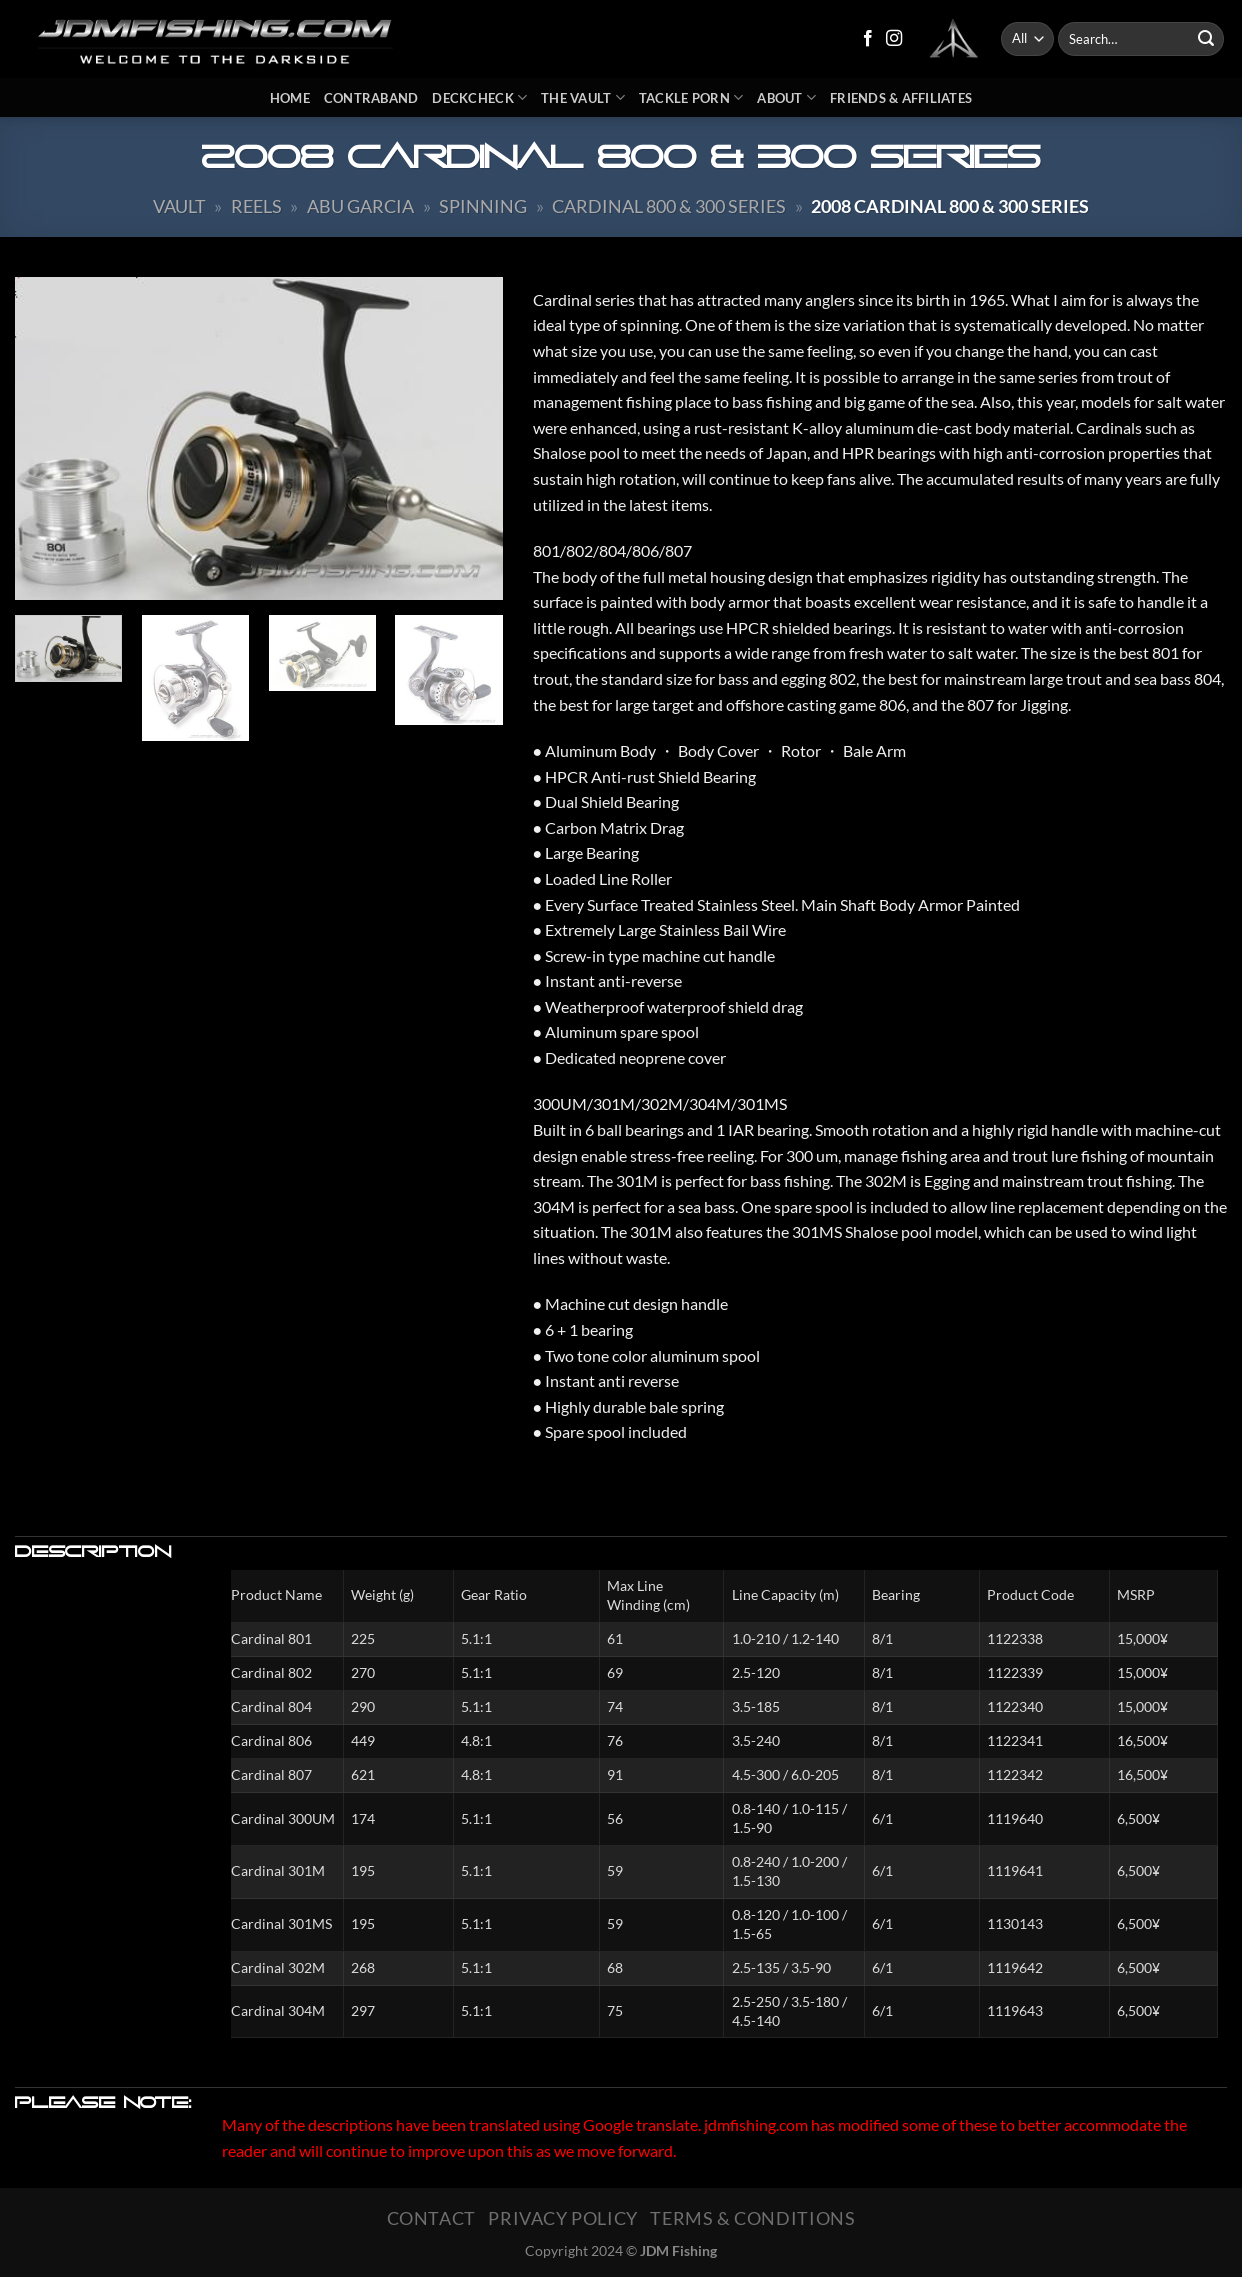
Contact (431, 2218)
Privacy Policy (563, 2218)
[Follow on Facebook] (868, 39)
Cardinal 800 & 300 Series (669, 206)
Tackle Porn (691, 97)
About (786, 97)
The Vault (583, 97)
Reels (256, 206)
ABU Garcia (360, 206)
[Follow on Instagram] (894, 39)
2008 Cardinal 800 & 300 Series (950, 206)
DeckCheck (479, 97)
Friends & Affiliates (901, 98)
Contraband (371, 98)
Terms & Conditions (752, 2218)
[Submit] (1206, 39)
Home (290, 98)
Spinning (483, 206)
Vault (179, 206)
